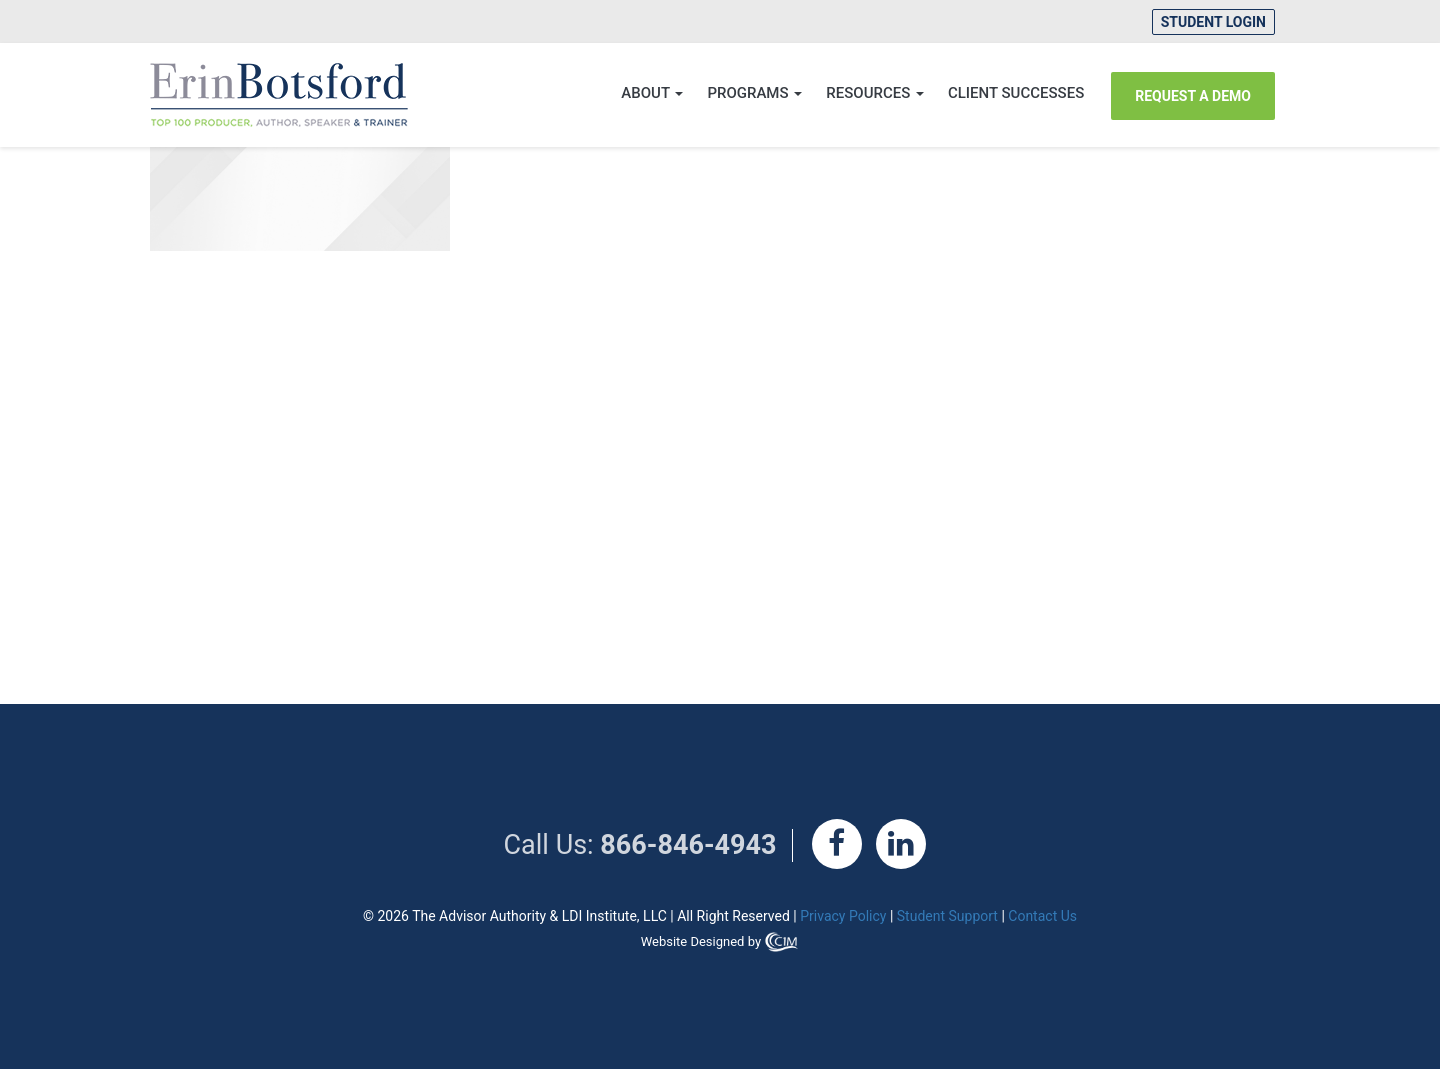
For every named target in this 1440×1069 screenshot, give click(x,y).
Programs (754, 93)
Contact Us (1042, 916)
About (652, 93)
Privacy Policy (843, 916)
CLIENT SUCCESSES (1016, 93)
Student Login (1213, 22)
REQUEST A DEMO (1193, 96)
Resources (875, 93)
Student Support (947, 916)
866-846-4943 (688, 845)
